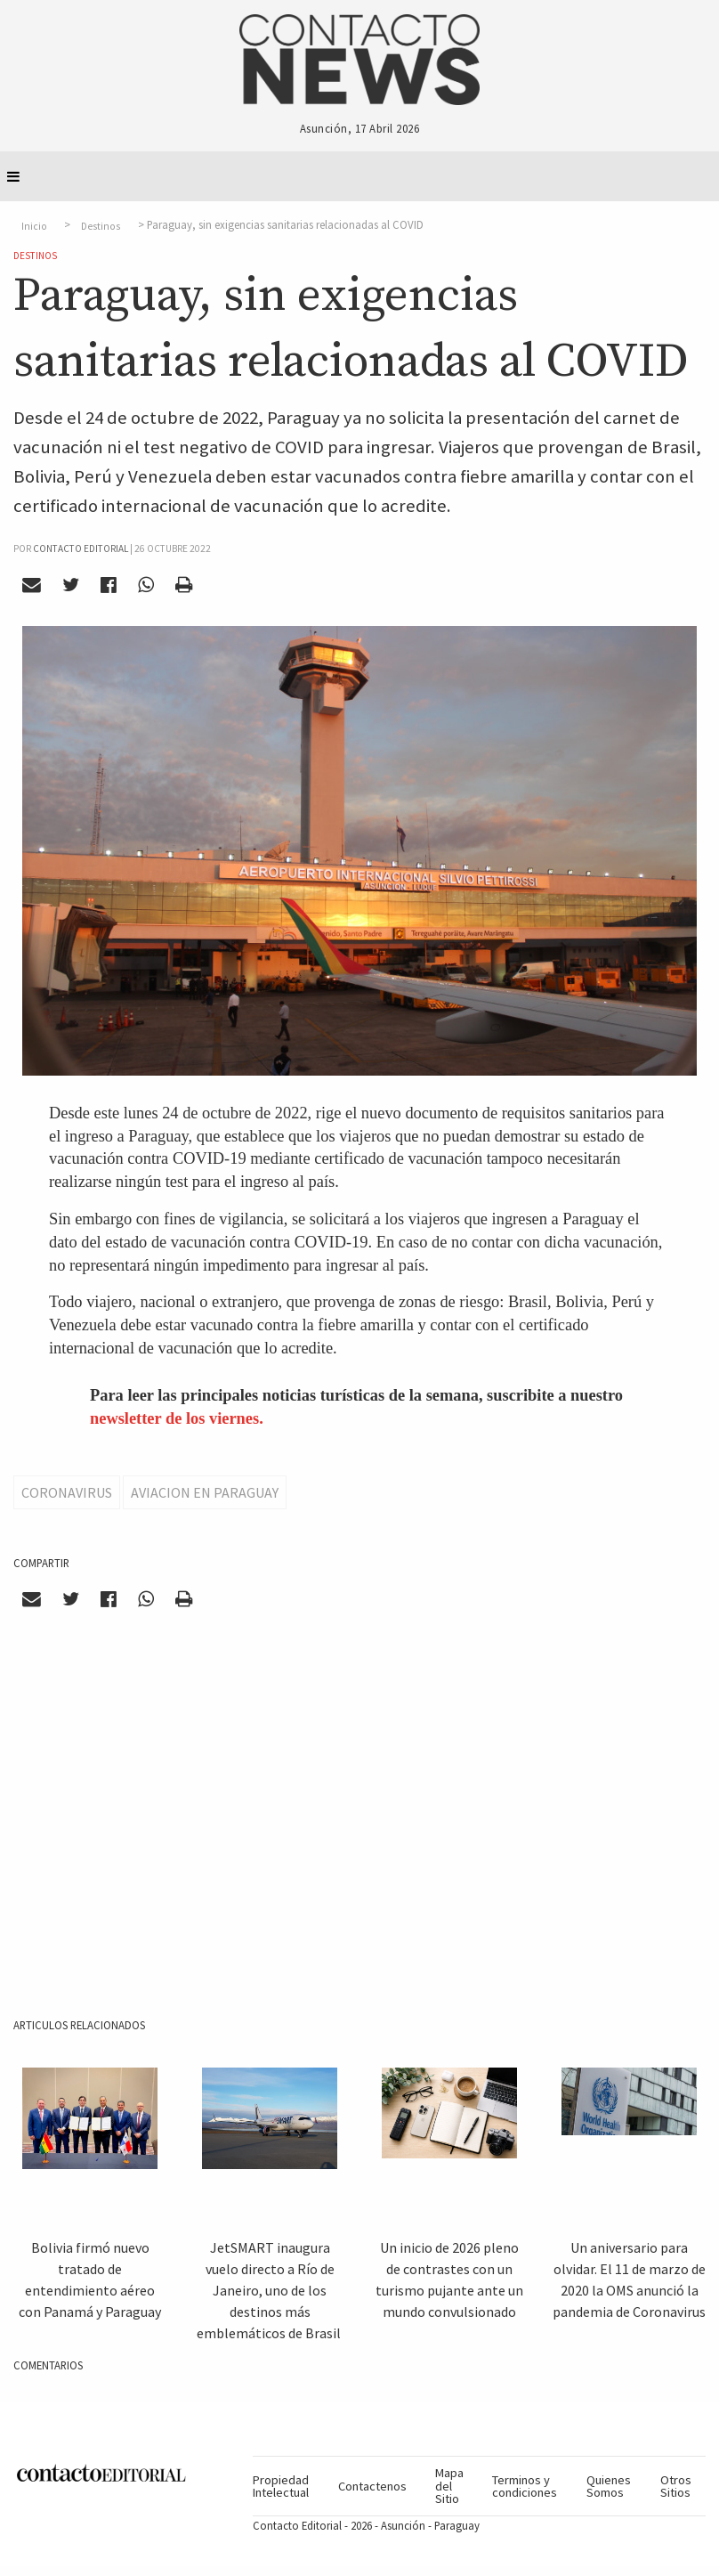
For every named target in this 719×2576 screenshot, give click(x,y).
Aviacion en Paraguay (205, 1492)
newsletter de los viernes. (176, 1418)
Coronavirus (66, 1492)
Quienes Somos (608, 2486)
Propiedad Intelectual (281, 2486)
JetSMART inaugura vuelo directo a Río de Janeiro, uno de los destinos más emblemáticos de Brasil (270, 2290)
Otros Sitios (675, 2486)
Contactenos (372, 2486)
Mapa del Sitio (449, 2486)
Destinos (100, 225)
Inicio (34, 225)
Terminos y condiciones (524, 2486)
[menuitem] (288, 2486)
